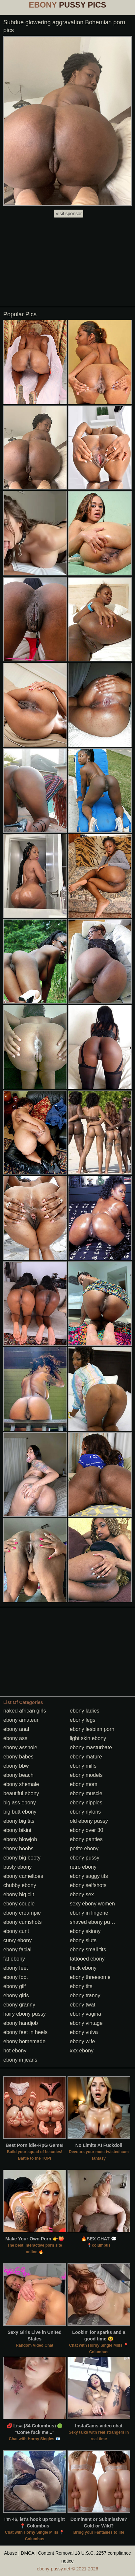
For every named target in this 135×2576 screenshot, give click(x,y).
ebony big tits (18, 1821)
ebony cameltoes (23, 1876)
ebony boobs (18, 1848)
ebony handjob (20, 2023)
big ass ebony (19, 1802)
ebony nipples (86, 1802)
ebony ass (15, 1738)
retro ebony (83, 1867)
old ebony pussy (89, 1821)
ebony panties (86, 1839)
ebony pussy (84, 1857)
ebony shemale (21, 1784)
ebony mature (86, 1756)
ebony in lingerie (89, 1913)
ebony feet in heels (25, 2032)
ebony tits (81, 1986)
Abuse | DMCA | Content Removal (38, 2553)
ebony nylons (85, 1812)
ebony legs (82, 1720)
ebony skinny (85, 1931)
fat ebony (14, 1959)
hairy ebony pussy (24, 2014)
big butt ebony (20, 1812)
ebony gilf (14, 1986)
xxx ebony (82, 2050)
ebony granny (19, 2004)
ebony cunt (16, 1931)
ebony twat (82, 2004)
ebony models (86, 1775)
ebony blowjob (20, 1839)
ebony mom (83, 1784)
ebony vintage (86, 2023)
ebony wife (82, 2041)
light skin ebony (88, 1738)
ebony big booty (21, 1857)
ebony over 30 (86, 1830)
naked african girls (24, 1711)
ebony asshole (20, 1747)
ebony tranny (85, 1995)
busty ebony (17, 1867)
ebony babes (18, 1756)
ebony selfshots (88, 1885)
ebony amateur (21, 1720)
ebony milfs (83, 1766)
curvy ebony (17, 1940)
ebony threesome (90, 1977)
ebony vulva (84, 2032)
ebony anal (16, 1729)
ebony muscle (86, 1793)
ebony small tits (88, 1949)
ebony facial (17, 1949)
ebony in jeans (20, 2060)
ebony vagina (85, 2014)
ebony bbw (16, 1766)
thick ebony (83, 1968)
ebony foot (15, 1977)
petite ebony (84, 1848)
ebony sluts (83, 1940)
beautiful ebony (21, 1793)
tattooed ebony (87, 1959)
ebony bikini (17, 1830)
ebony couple (19, 1903)
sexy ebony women (92, 1903)
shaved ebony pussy (94, 1922)
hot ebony (14, 2050)
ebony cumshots (22, 1922)
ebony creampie (22, 1913)
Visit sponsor (68, 213)
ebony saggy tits (89, 1876)
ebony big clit (18, 1894)
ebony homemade (24, 2041)
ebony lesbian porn (92, 1729)
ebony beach (18, 1775)
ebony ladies (84, 1711)
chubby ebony (19, 1885)
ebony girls (16, 1995)
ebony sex (82, 1894)
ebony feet (15, 1968)
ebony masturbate (91, 1747)
